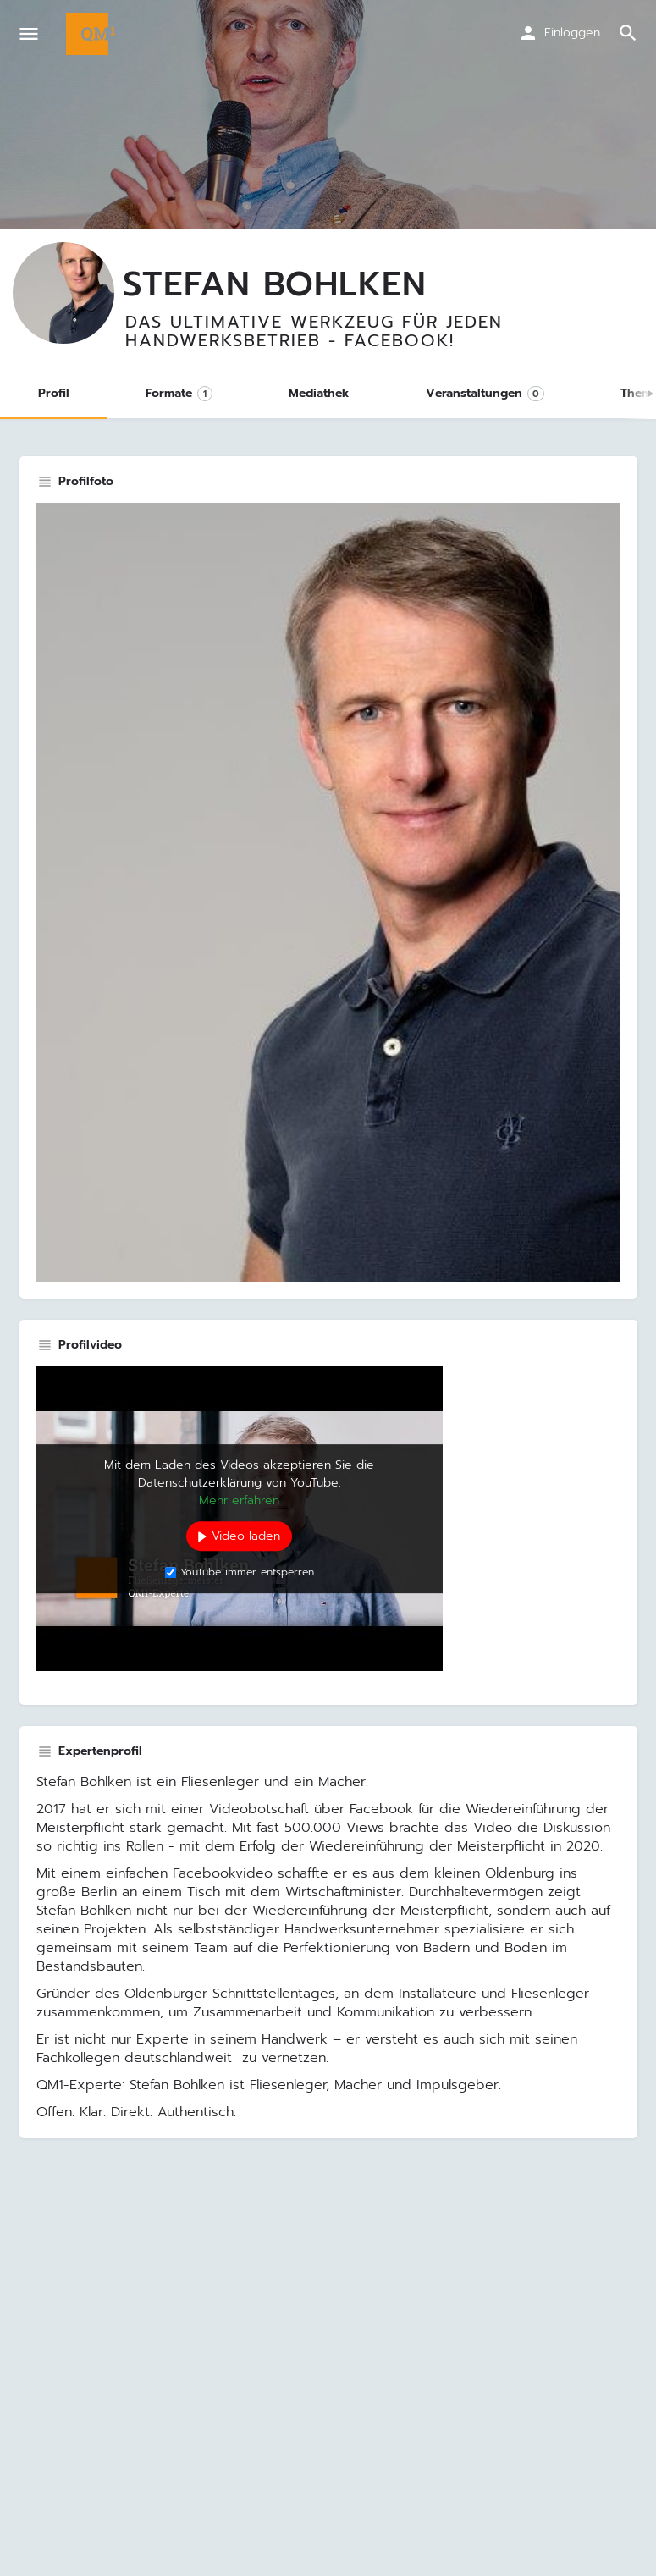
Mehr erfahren (239, 1500)
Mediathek (319, 393)
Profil (53, 393)
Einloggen (572, 32)
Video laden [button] (246, 1536)
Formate (179, 393)
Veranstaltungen (485, 393)
